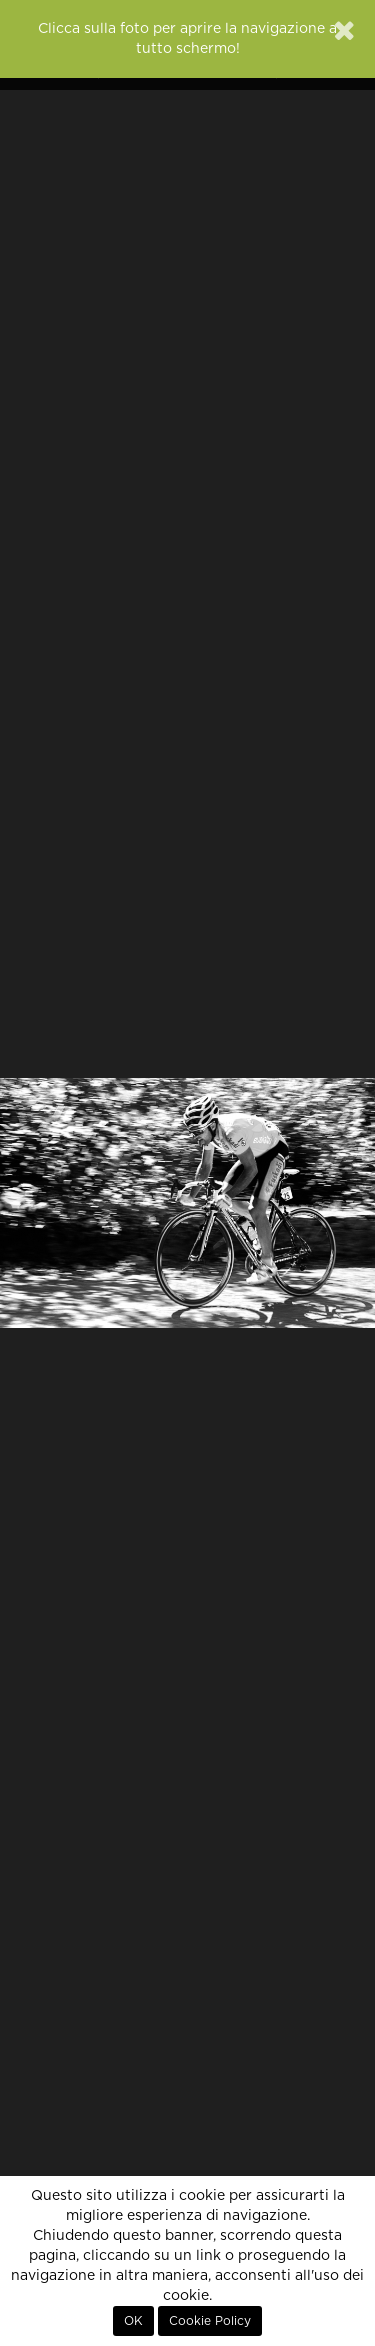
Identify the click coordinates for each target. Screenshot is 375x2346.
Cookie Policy (210, 2321)
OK (133, 2321)
